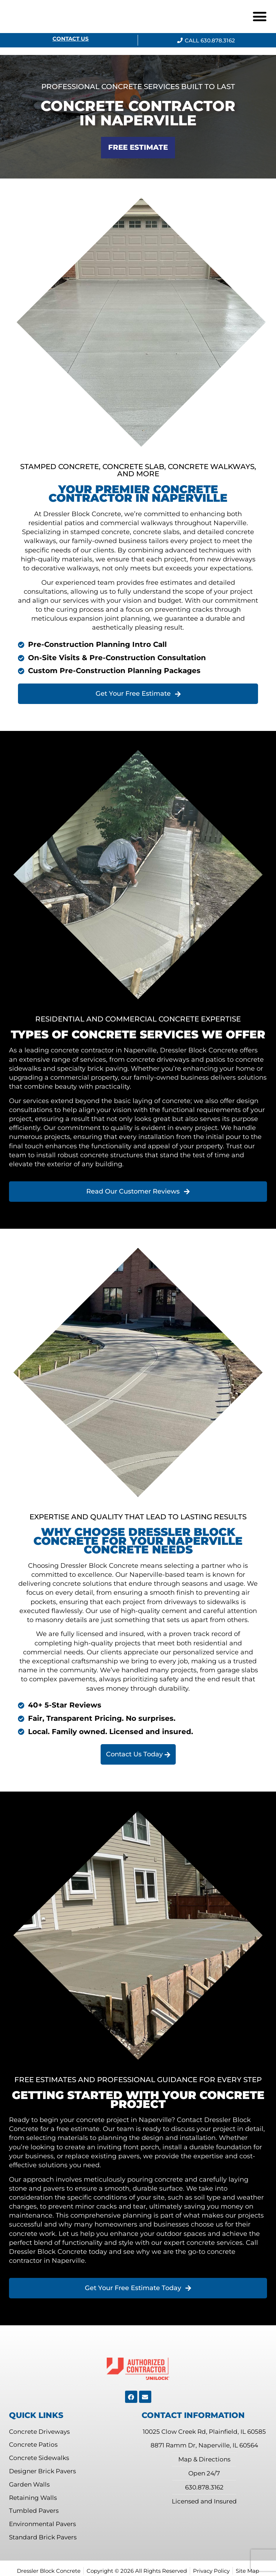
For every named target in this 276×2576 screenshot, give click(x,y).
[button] (260, 17)
